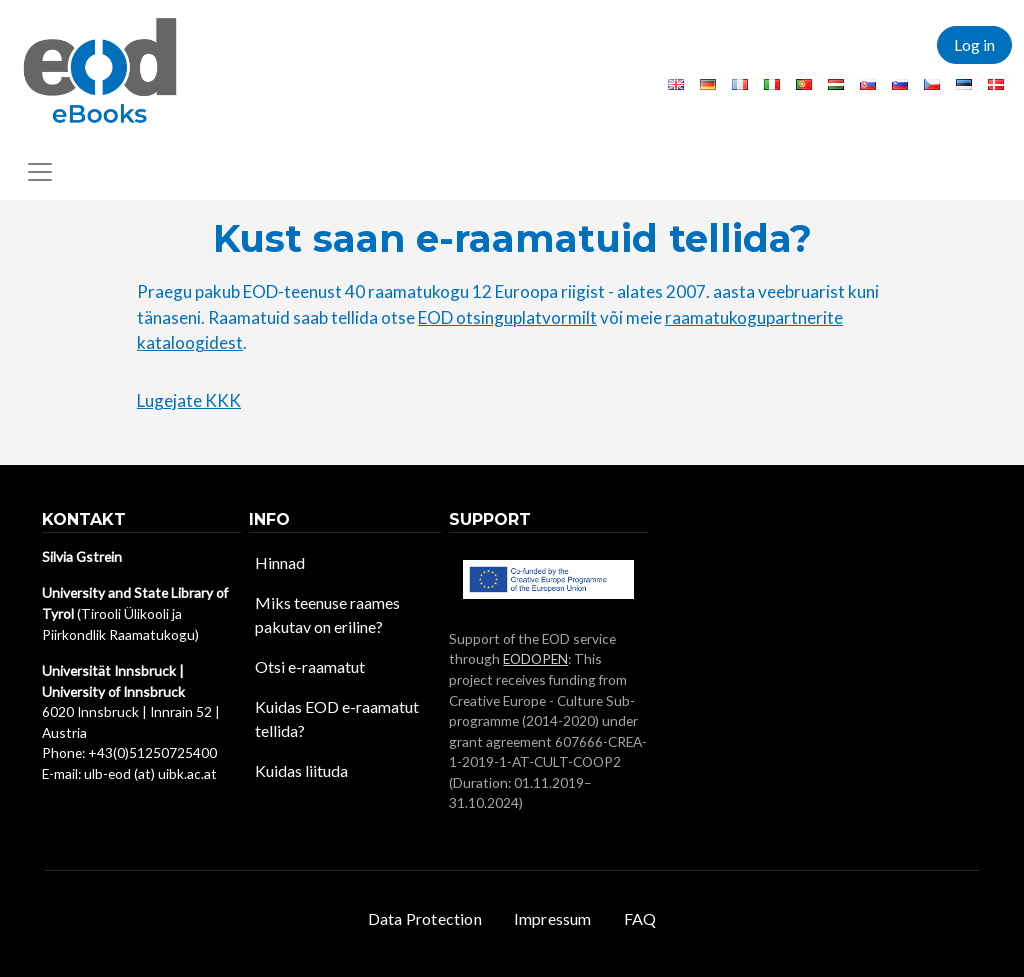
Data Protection (425, 918)
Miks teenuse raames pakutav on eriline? (327, 614)
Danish (996, 84)
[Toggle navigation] (40, 172)
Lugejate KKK (189, 400)
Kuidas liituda (301, 770)
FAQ (640, 918)
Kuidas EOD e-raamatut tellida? (337, 718)
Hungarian (836, 84)
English (676, 84)
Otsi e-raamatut (310, 666)
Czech (932, 84)
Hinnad (280, 562)
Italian (772, 84)
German (708, 84)
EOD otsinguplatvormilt (507, 317)
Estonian (964, 84)
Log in (974, 44)
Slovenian (900, 84)
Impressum (553, 918)
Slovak (868, 84)
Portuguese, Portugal (804, 84)
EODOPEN (535, 658)
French (740, 84)
